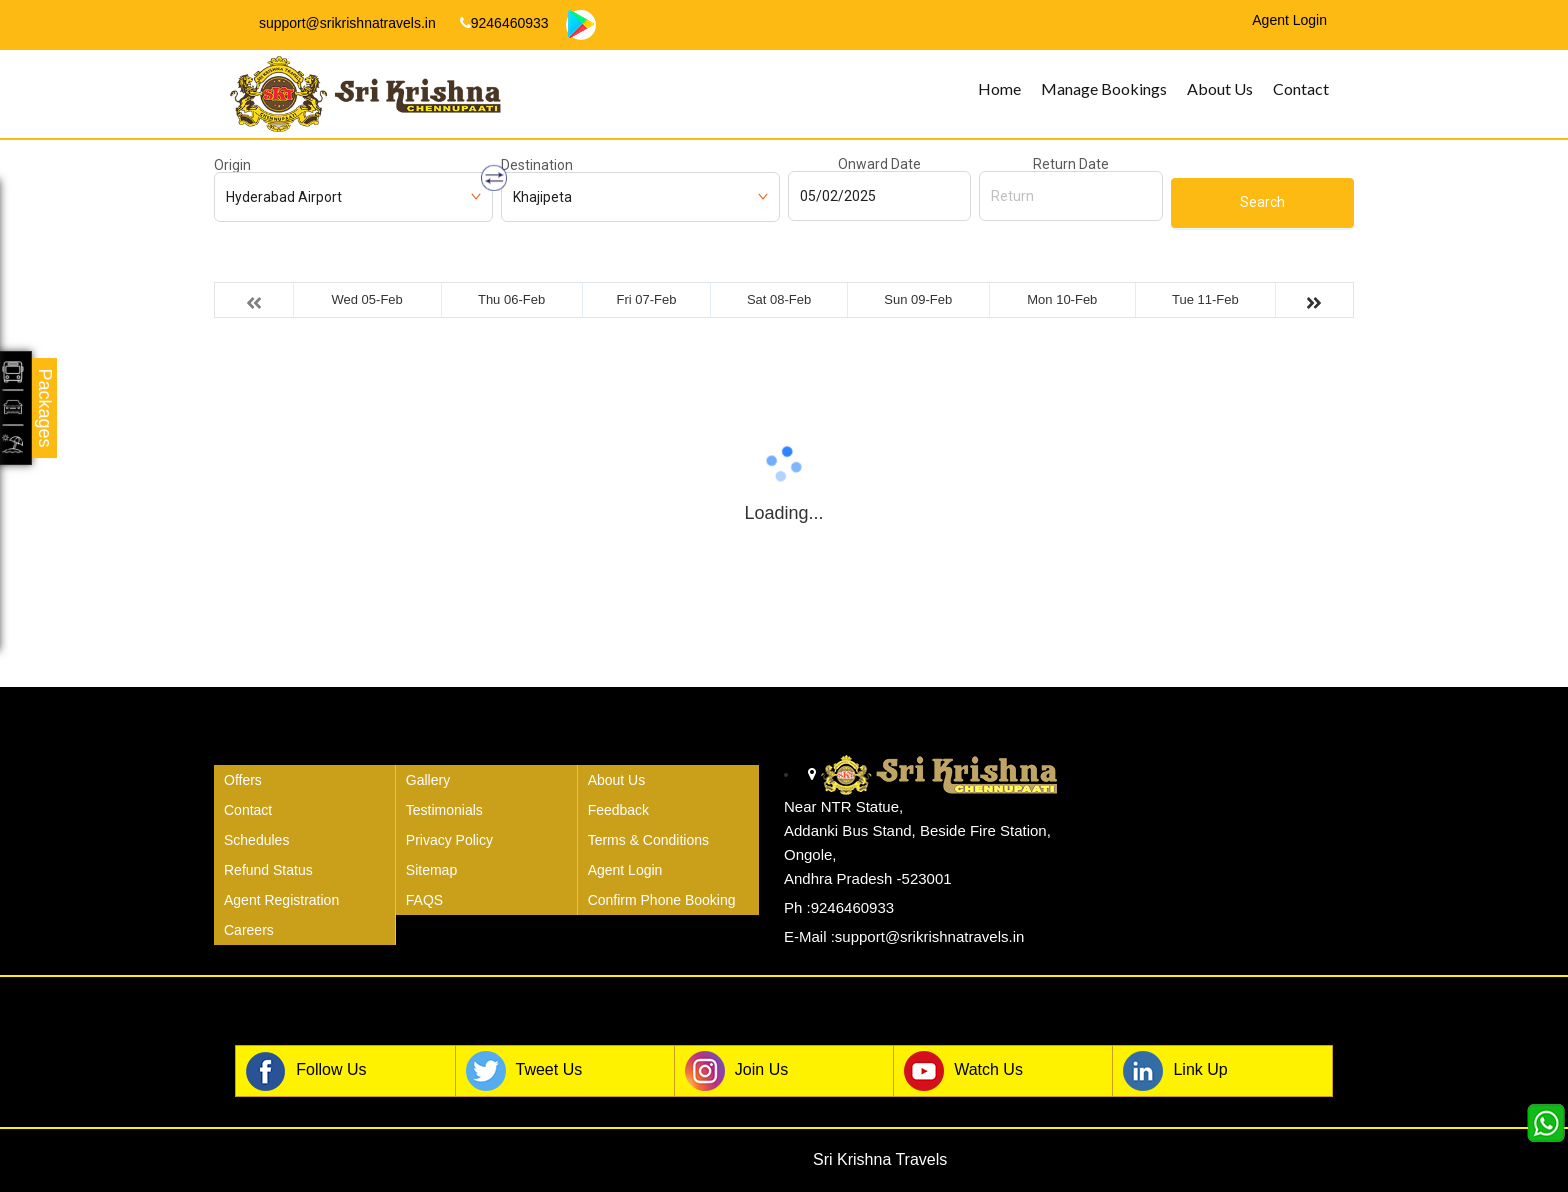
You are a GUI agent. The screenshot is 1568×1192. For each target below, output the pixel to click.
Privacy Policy (449, 840)
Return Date (1071, 164)
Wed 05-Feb (366, 299)
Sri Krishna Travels (880, 1159)
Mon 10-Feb (1062, 299)
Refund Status (268, 870)
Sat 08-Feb (779, 299)
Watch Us (963, 1071)
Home (999, 88)
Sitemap (431, 870)
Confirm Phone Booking (662, 900)
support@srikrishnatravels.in (338, 23)
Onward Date (879, 164)
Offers (243, 780)
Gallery (428, 780)
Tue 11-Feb (1205, 299)
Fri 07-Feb (647, 299)
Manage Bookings (1104, 88)
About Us (1220, 88)
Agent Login (625, 870)
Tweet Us (524, 1071)
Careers (249, 930)
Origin (232, 165)
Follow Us (306, 1071)
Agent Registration (281, 900)
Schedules (256, 840)
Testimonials (444, 810)
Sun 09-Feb (918, 299)
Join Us (736, 1071)
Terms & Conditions (648, 840)
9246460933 (504, 23)
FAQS (424, 900)
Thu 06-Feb (511, 299)
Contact (1301, 88)
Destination (537, 165)
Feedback (618, 810)
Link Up (1175, 1071)
